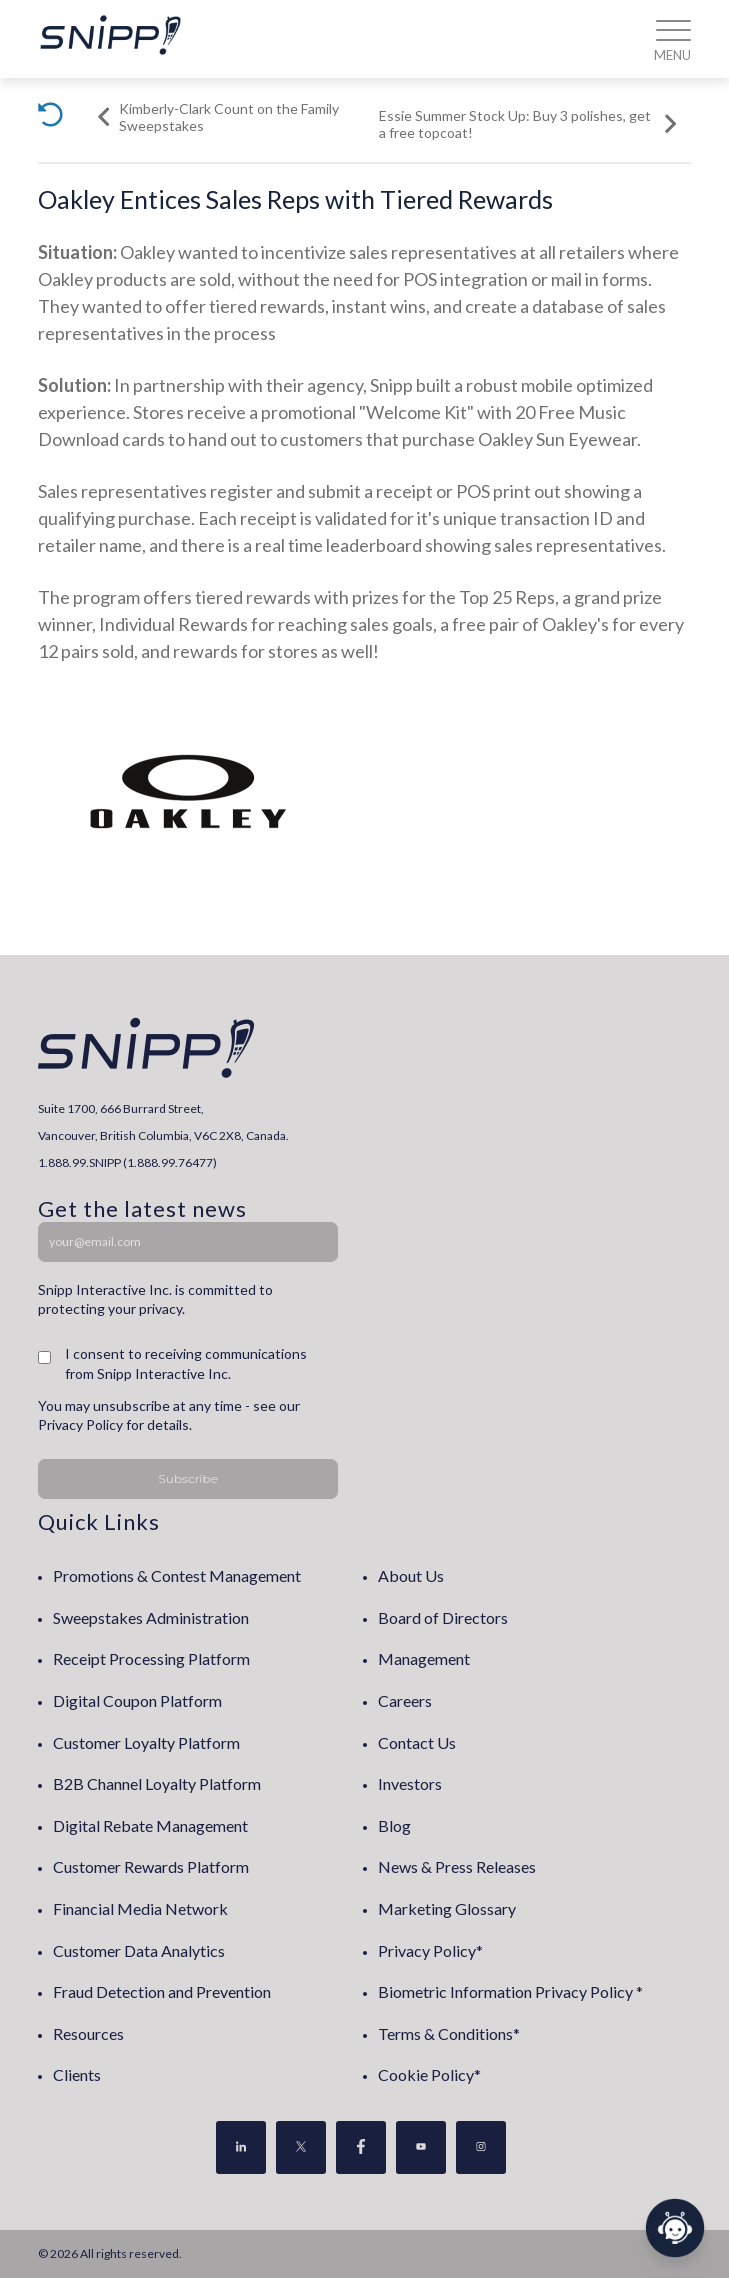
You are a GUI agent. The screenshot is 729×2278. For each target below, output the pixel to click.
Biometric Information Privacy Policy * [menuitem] (510, 1991)
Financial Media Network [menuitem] (140, 1908)
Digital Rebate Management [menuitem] (150, 1825)
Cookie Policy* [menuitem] (429, 2074)
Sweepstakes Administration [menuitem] (151, 1617)
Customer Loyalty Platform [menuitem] (146, 1742)
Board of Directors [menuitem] (443, 1617)
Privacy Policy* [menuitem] (430, 1950)
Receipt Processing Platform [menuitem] (151, 1658)
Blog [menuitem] (394, 1825)
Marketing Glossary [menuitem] (447, 1908)
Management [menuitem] (424, 1658)
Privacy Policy (80, 1424)
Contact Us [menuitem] (417, 1742)
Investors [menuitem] (410, 1783)
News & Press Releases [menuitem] (457, 1866)
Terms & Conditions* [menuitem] (449, 2033)
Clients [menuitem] (77, 2074)
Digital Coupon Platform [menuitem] (137, 1700)
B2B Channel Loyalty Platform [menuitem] (157, 1783)
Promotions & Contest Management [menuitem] (177, 1575)
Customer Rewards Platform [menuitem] (151, 1866)
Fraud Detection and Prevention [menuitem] (162, 1991)
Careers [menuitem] (405, 1700)
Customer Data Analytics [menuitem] (139, 1950)
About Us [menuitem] (411, 1575)
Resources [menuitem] (88, 2033)
